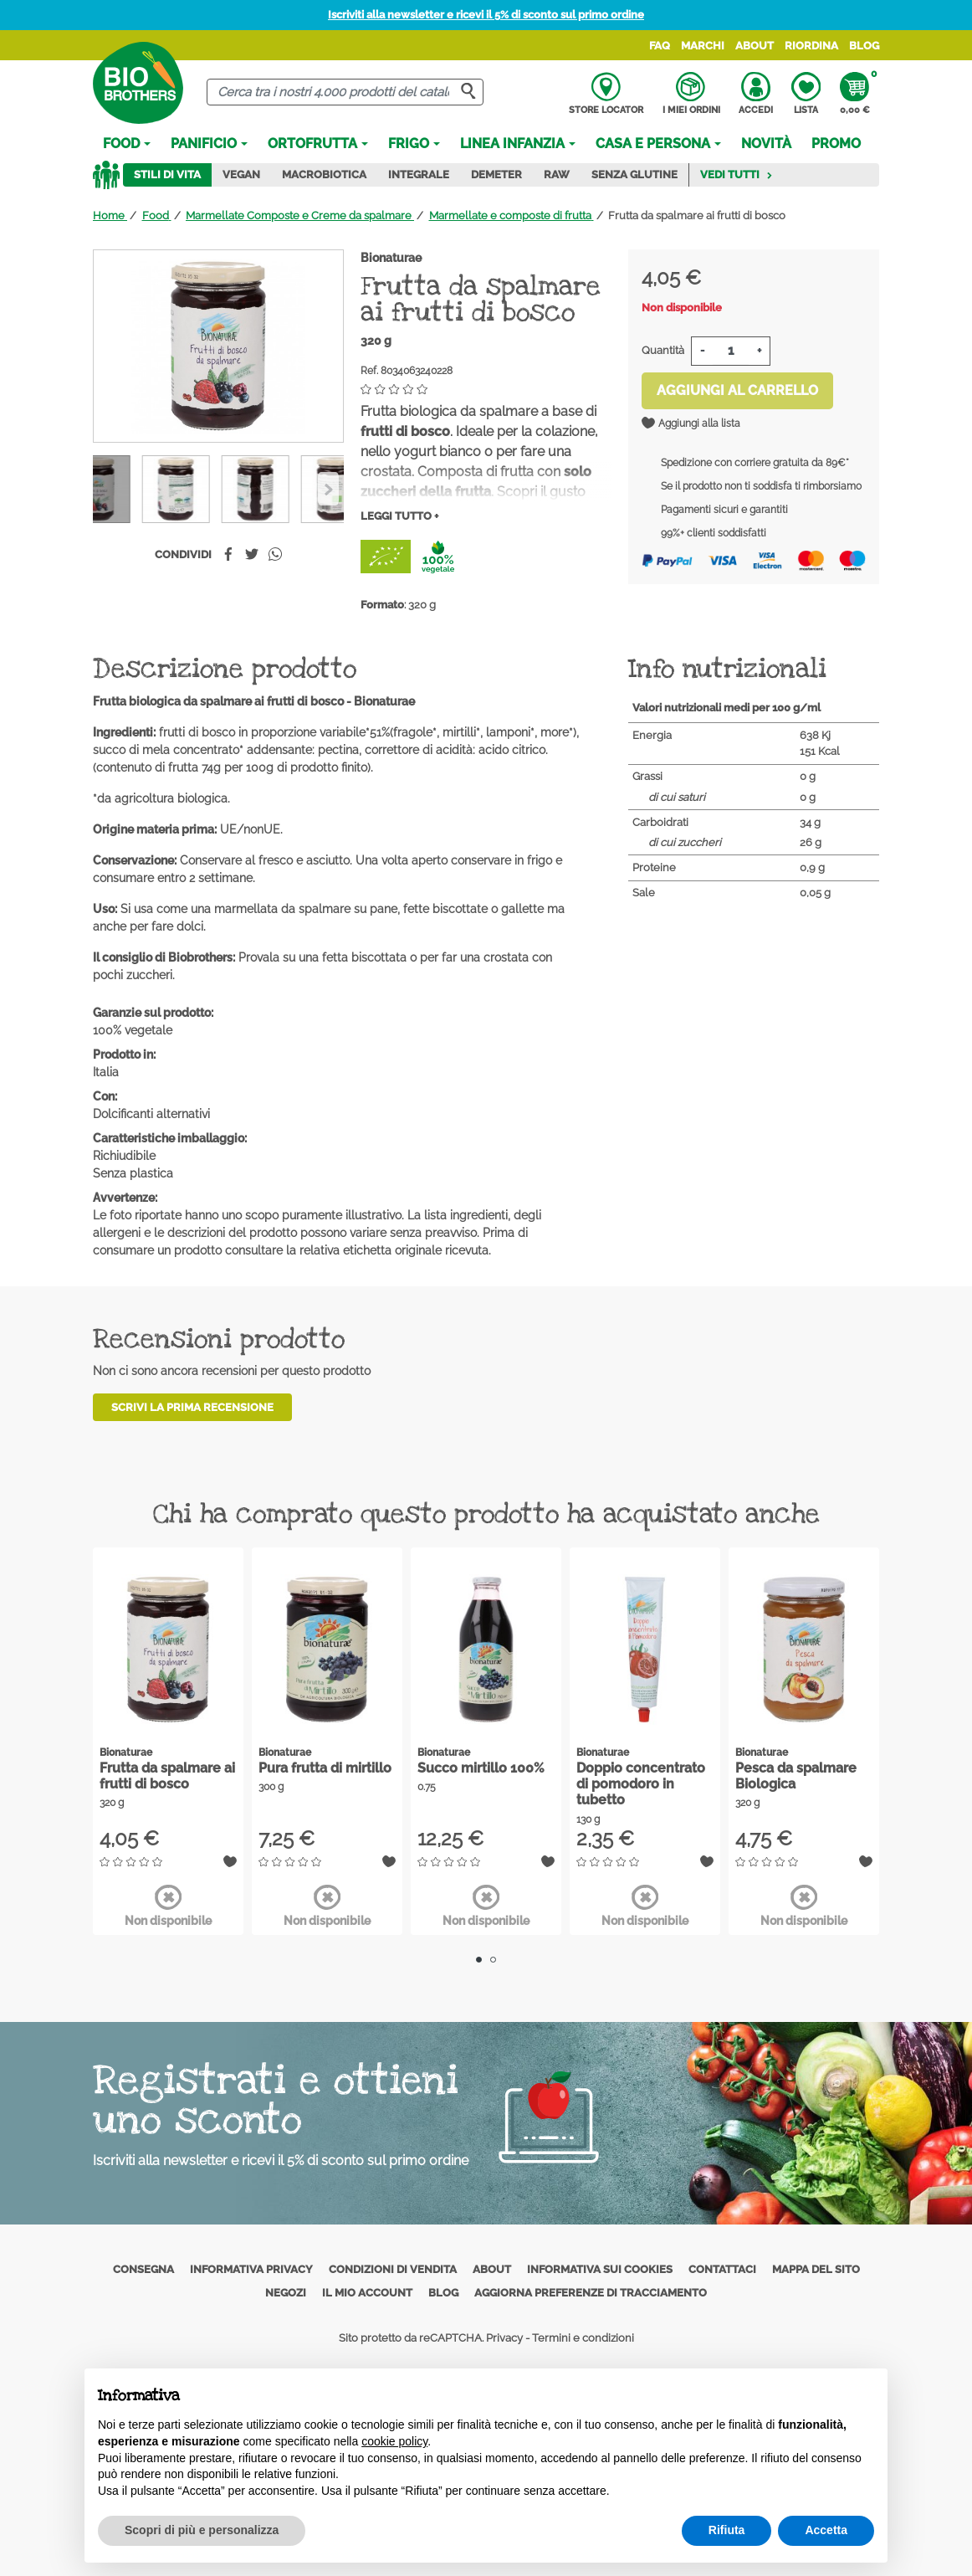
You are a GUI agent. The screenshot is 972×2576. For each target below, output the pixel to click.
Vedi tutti (736, 174)
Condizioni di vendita (393, 2269)
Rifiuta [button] (727, 2530)
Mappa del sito (816, 2269)
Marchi (702, 45)
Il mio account (367, 2292)
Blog (864, 45)
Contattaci (722, 2269)
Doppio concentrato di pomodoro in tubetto (640, 1784)
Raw (557, 174)
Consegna (143, 2269)
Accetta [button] (826, 2530)
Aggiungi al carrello (737, 390)
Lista (806, 93)
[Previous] (328, 488)
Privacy (504, 2338)
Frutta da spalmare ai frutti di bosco (167, 1776)
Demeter (496, 174)
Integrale (418, 174)
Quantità (663, 350)
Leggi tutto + (399, 516)
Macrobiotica (324, 174)
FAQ (659, 45)
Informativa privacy (251, 2269)
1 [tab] (479, 1960)
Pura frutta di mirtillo (324, 1768)
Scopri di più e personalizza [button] (202, 2530)
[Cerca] (345, 92)
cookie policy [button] (394, 2441)
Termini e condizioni (583, 2338)
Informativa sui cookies (600, 2269)
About (754, 45)
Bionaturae (391, 257)
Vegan (241, 174)
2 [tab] (493, 1960)
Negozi (285, 2292)
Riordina (811, 45)
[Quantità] (730, 351)
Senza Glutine (634, 174)
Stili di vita (167, 174)
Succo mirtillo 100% (481, 1768)
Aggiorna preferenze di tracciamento (590, 2292)
